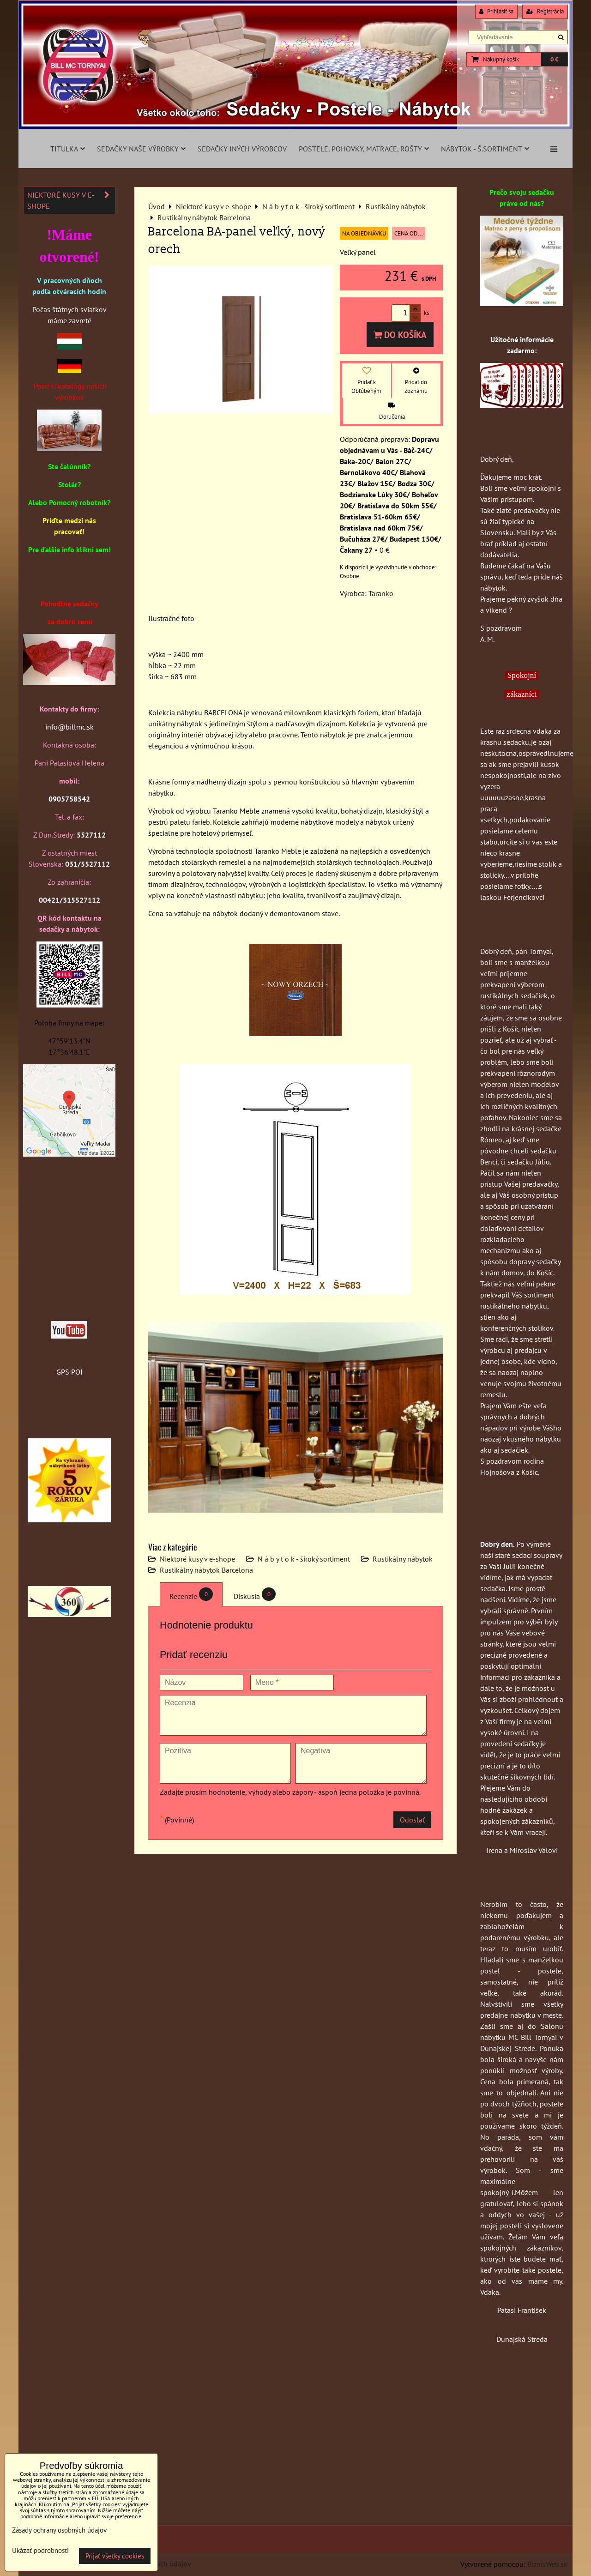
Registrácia (545, 11)
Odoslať (412, 1819)
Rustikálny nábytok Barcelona (206, 1570)
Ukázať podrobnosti (40, 2551)
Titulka (67, 148)
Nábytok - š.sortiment (485, 148)
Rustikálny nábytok (403, 1558)
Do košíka (400, 334)
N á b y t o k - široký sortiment (304, 1558)
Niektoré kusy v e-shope (197, 1558)
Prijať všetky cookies (114, 2556)
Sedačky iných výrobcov (242, 148)
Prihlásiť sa (496, 11)
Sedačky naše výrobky (141, 148)
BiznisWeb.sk (547, 2564)
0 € (554, 59)
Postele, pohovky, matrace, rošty (364, 148)
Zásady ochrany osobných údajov (59, 2530)
